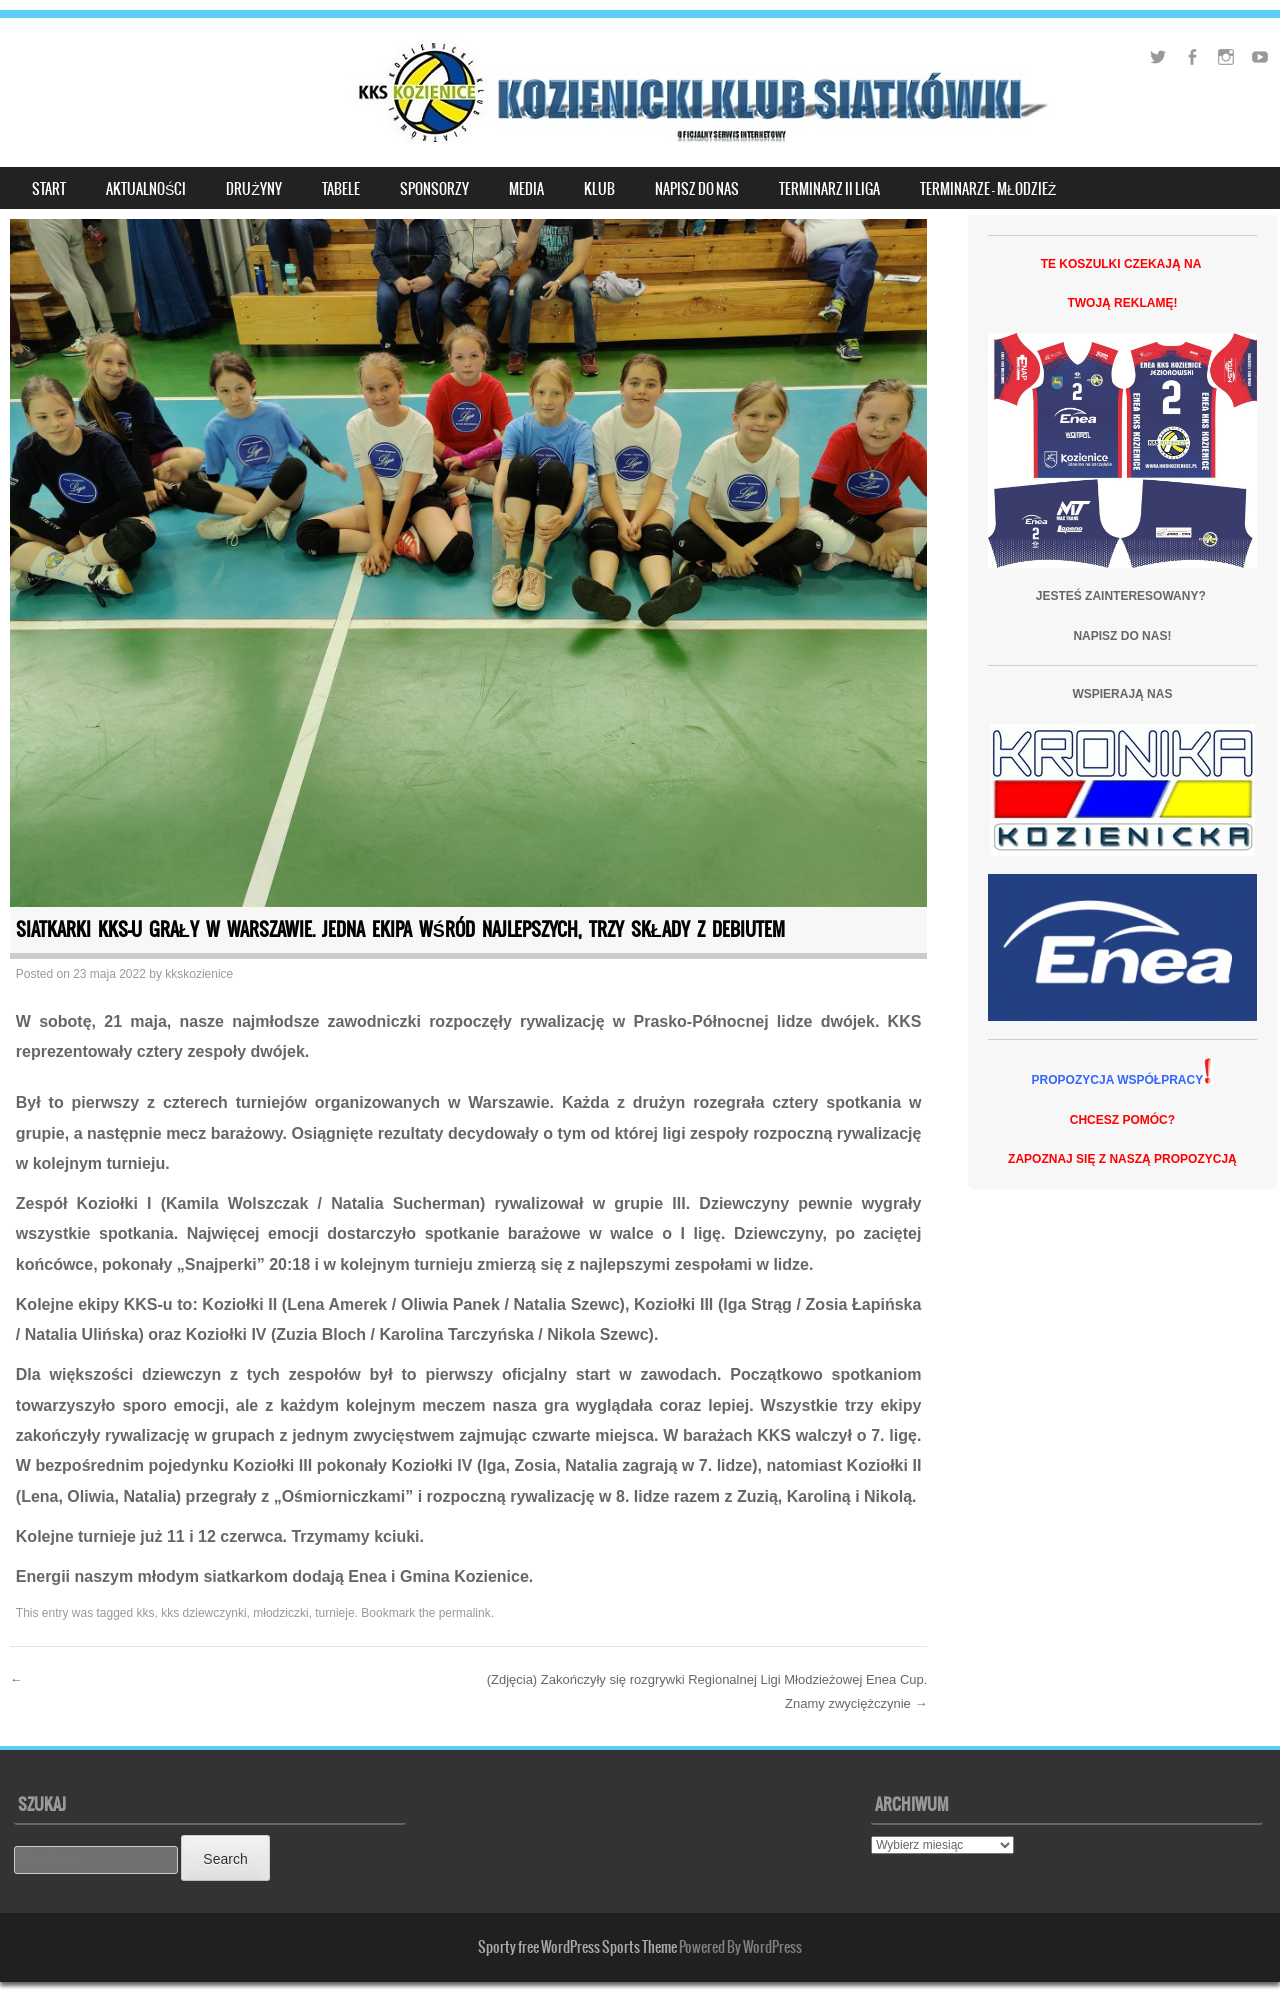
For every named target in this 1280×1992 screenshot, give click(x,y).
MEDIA (526, 189)
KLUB (599, 189)
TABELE (341, 189)
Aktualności (146, 189)
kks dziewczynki (203, 1613)
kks (146, 1613)
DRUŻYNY (254, 189)
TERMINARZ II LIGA (829, 189)
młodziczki (280, 1613)
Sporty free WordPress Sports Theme (577, 1947)
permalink (465, 1613)
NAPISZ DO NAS (697, 189)
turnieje (334, 1613)
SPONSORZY (434, 189)
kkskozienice (199, 974)
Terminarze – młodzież (988, 189)
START (49, 189)
